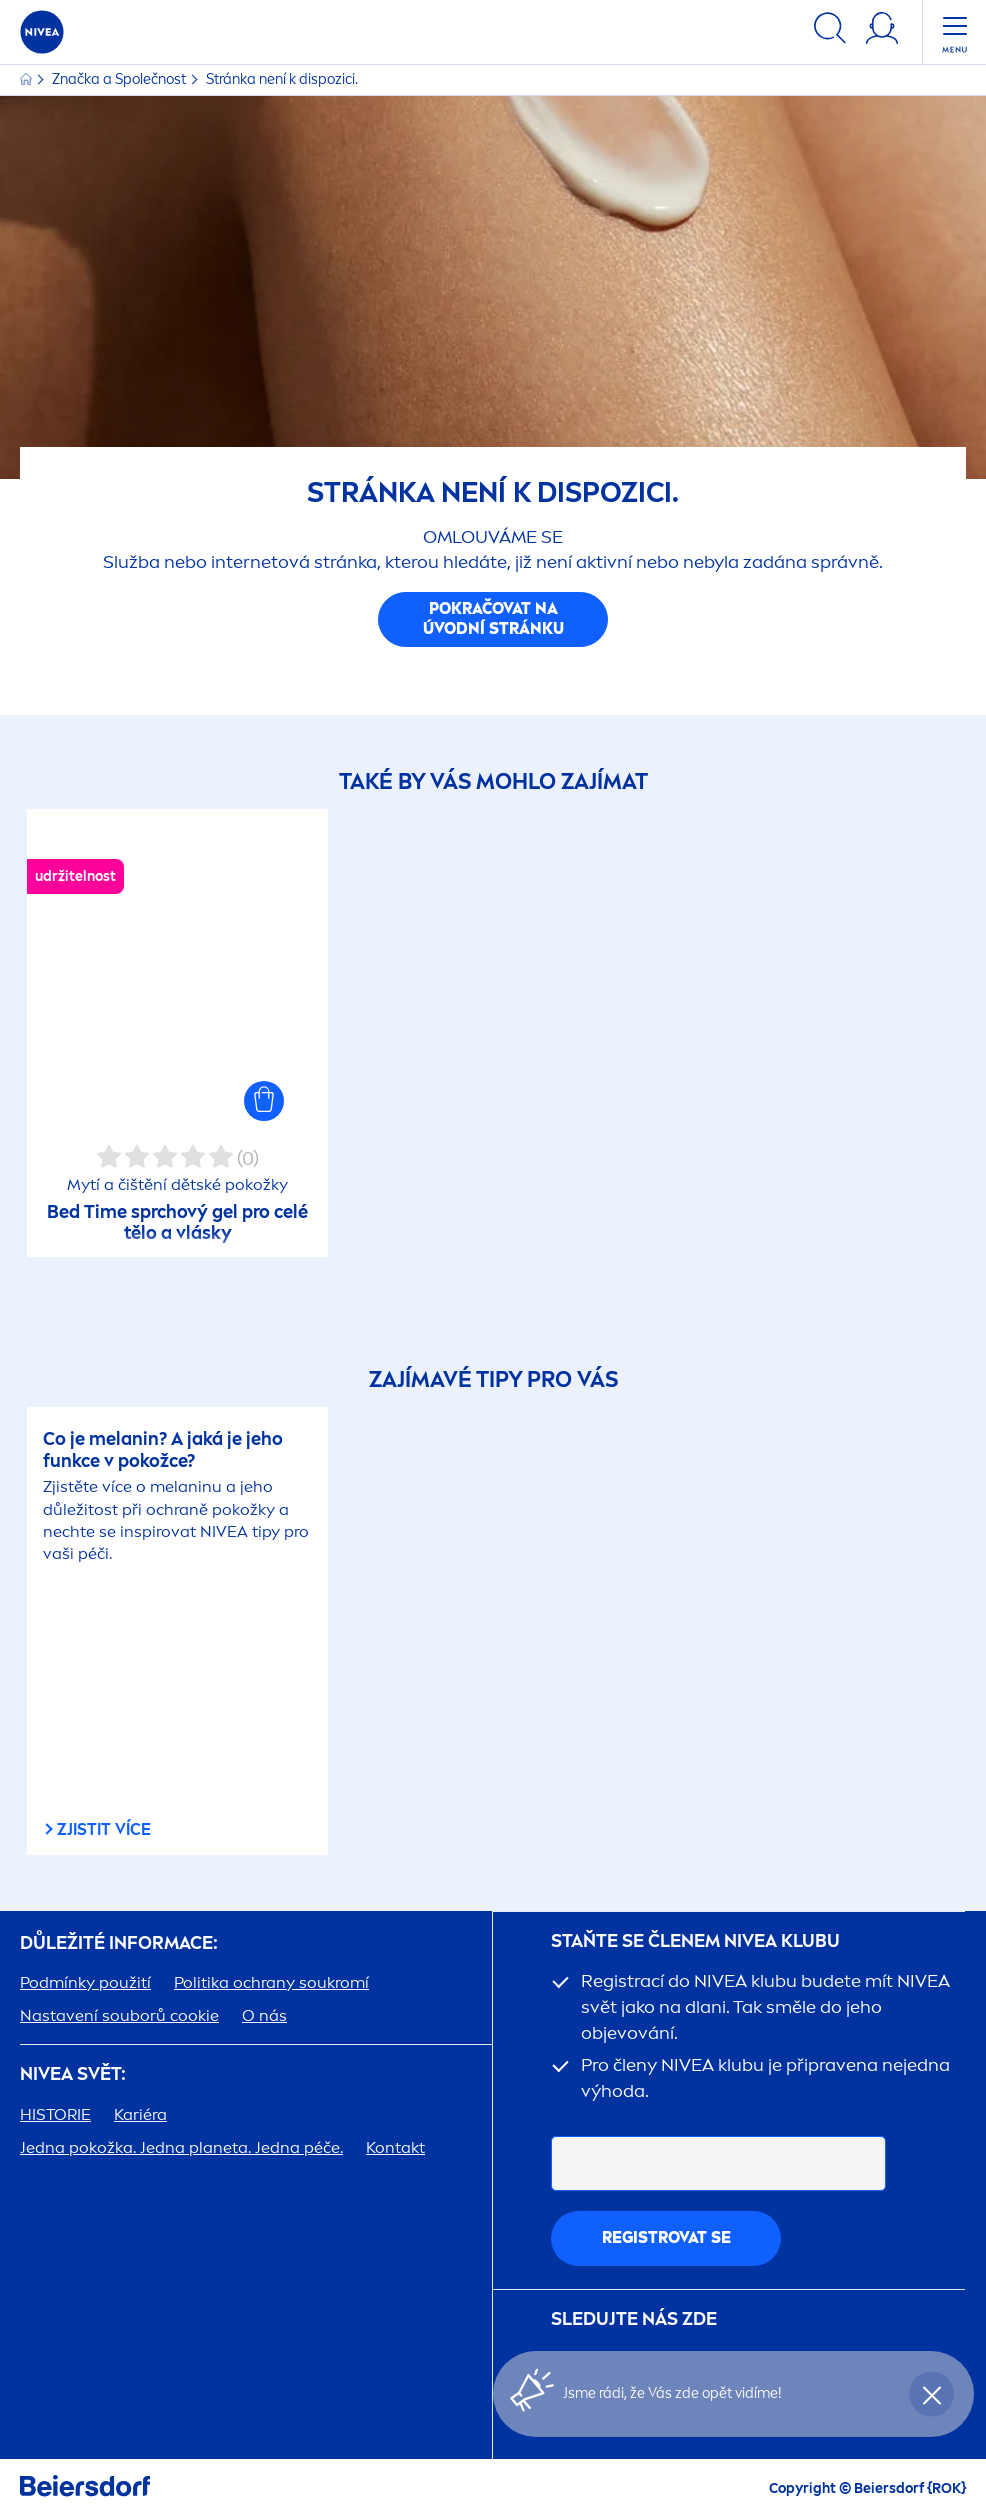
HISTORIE (55, 2114)
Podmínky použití (85, 1982)
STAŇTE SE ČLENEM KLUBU (695, 1941)
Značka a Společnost (120, 79)
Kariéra (140, 2114)
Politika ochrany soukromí (271, 1982)
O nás (264, 2015)
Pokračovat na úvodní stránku (493, 618)
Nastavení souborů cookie (119, 2015)
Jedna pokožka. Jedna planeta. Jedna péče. (181, 2147)
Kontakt (395, 2147)
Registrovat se (666, 2237)
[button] (264, 1101)
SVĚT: (73, 2074)
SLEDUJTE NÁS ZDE (634, 2319)
